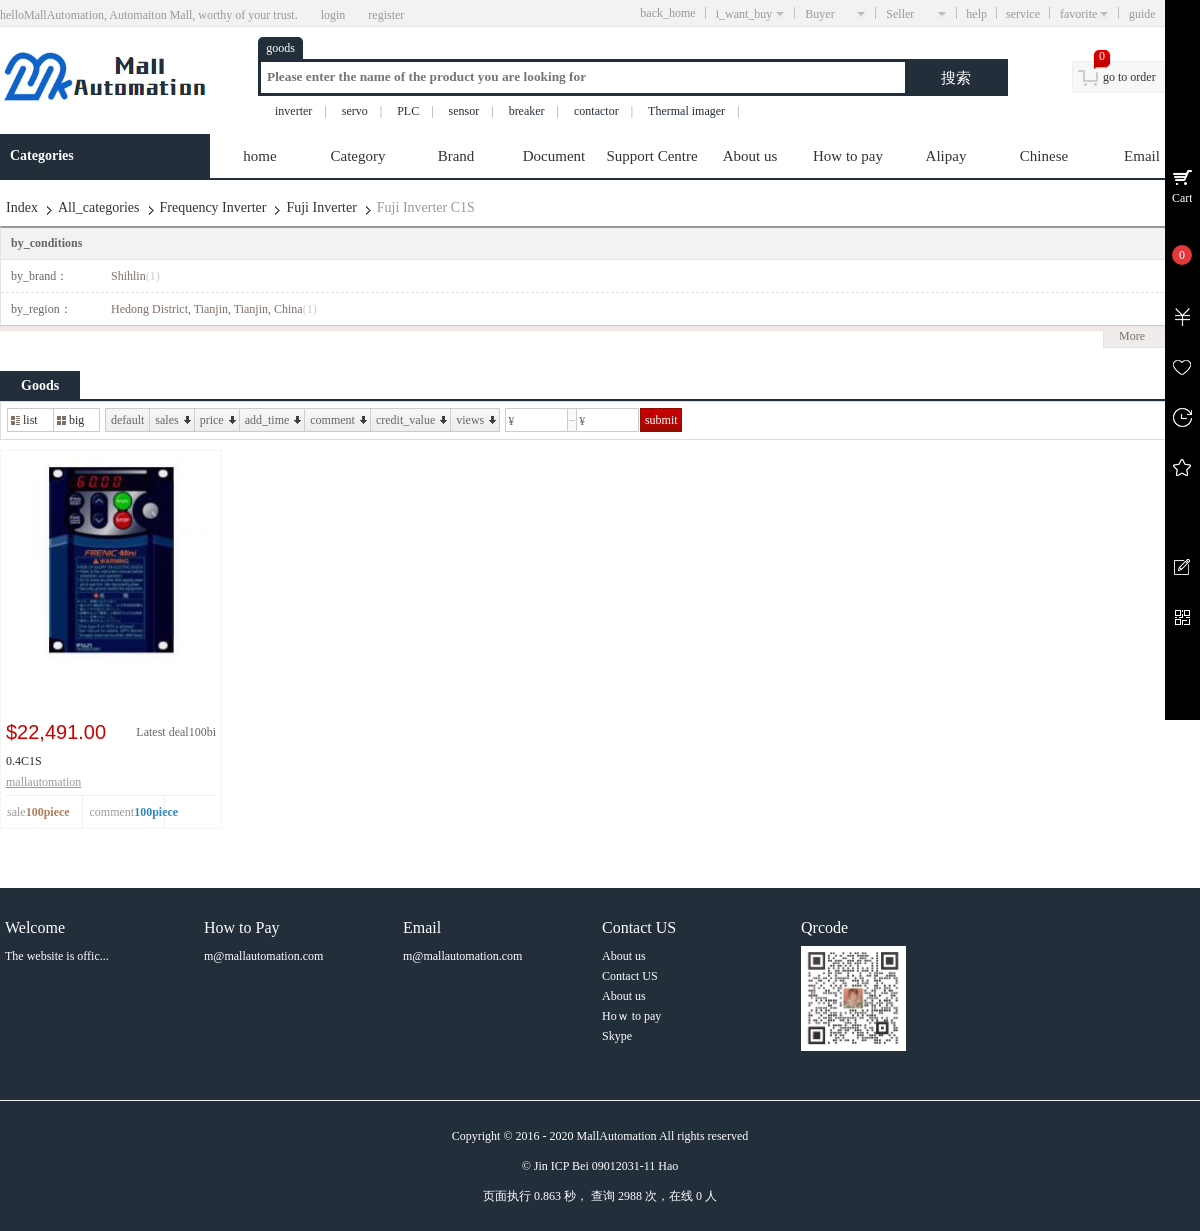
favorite (1084, 14)
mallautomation (43, 782)
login (333, 15)
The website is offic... (57, 956)
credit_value (411, 420)
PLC (408, 111)
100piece (156, 812)
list (24, 420)
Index (22, 207)
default (127, 420)
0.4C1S (24, 761)
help (976, 14)
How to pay (848, 156)
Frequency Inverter (213, 207)
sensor (464, 111)
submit (661, 420)
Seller (916, 14)
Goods (40, 385)
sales (172, 420)
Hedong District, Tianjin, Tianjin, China (214, 309)
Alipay (946, 156)
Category (358, 156)
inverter (293, 111)
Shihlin (135, 276)
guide (1159, 14)
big (70, 420)
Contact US (630, 976)
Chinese (1044, 156)
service (1023, 14)
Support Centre (651, 156)
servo (355, 111)
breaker (527, 111)
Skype (617, 1036)
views (476, 420)
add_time (273, 420)
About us (750, 156)
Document (554, 156)
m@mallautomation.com (263, 956)
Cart (1182, 198)
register (386, 15)
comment (338, 420)
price (218, 420)
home (259, 156)
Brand (456, 156)
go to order (1129, 77)
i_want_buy (750, 14)
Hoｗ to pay (631, 1016)
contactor (596, 111)
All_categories (99, 207)
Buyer (835, 14)
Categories (42, 155)
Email (1142, 156)
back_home (667, 13)
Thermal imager (686, 111)
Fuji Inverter (321, 207)
